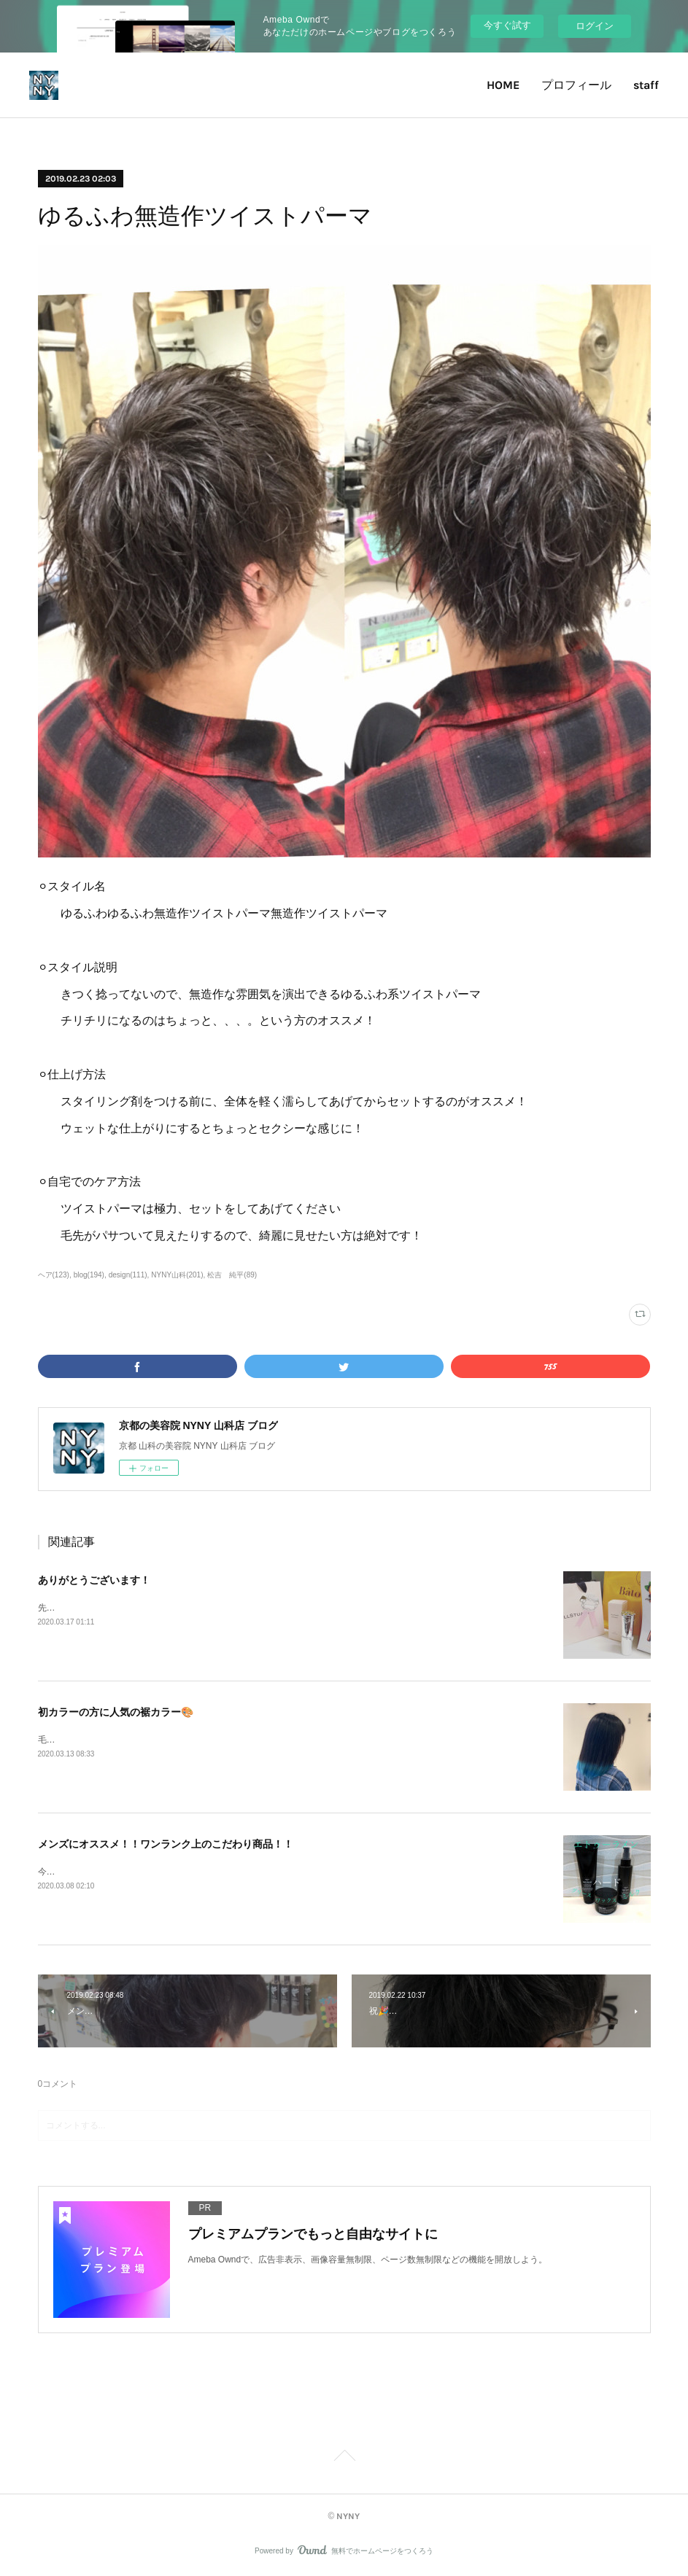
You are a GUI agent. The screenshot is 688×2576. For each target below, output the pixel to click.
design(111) (128, 1275)
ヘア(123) (53, 1275)
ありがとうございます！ (94, 1580)
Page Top (344, 2458)
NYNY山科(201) (177, 1275)
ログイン (595, 25)
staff (646, 85)
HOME (503, 85)
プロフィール (576, 85)
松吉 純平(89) (232, 1275)
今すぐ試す (507, 25)
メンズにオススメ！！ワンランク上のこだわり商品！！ (165, 1844)
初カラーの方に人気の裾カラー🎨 (115, 1712)
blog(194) (89, 1275)
